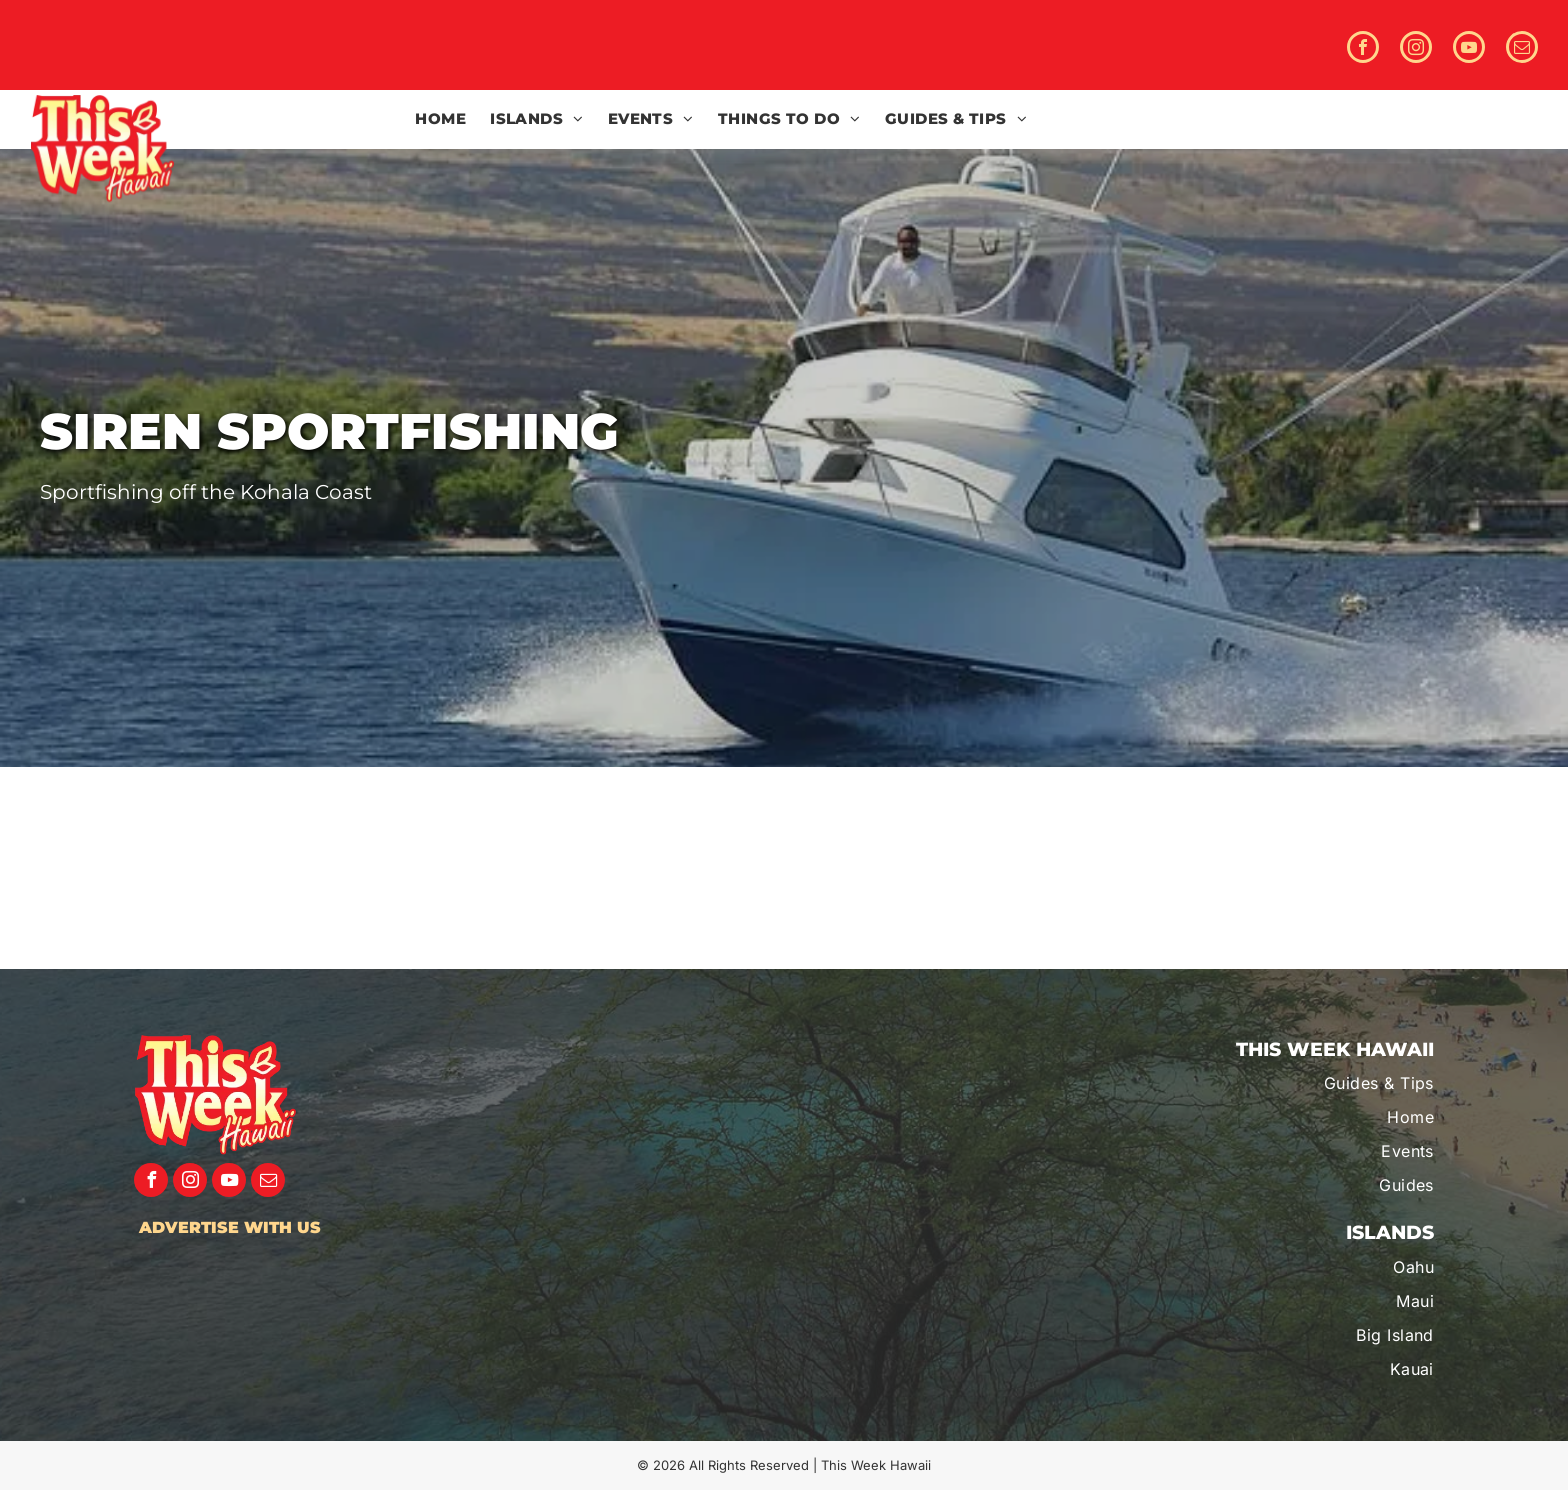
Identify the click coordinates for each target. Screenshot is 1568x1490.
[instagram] (1416, 49)
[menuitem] (440, 119)
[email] (1522, 49)
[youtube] (1469, 49)
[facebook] (1363, 49)
